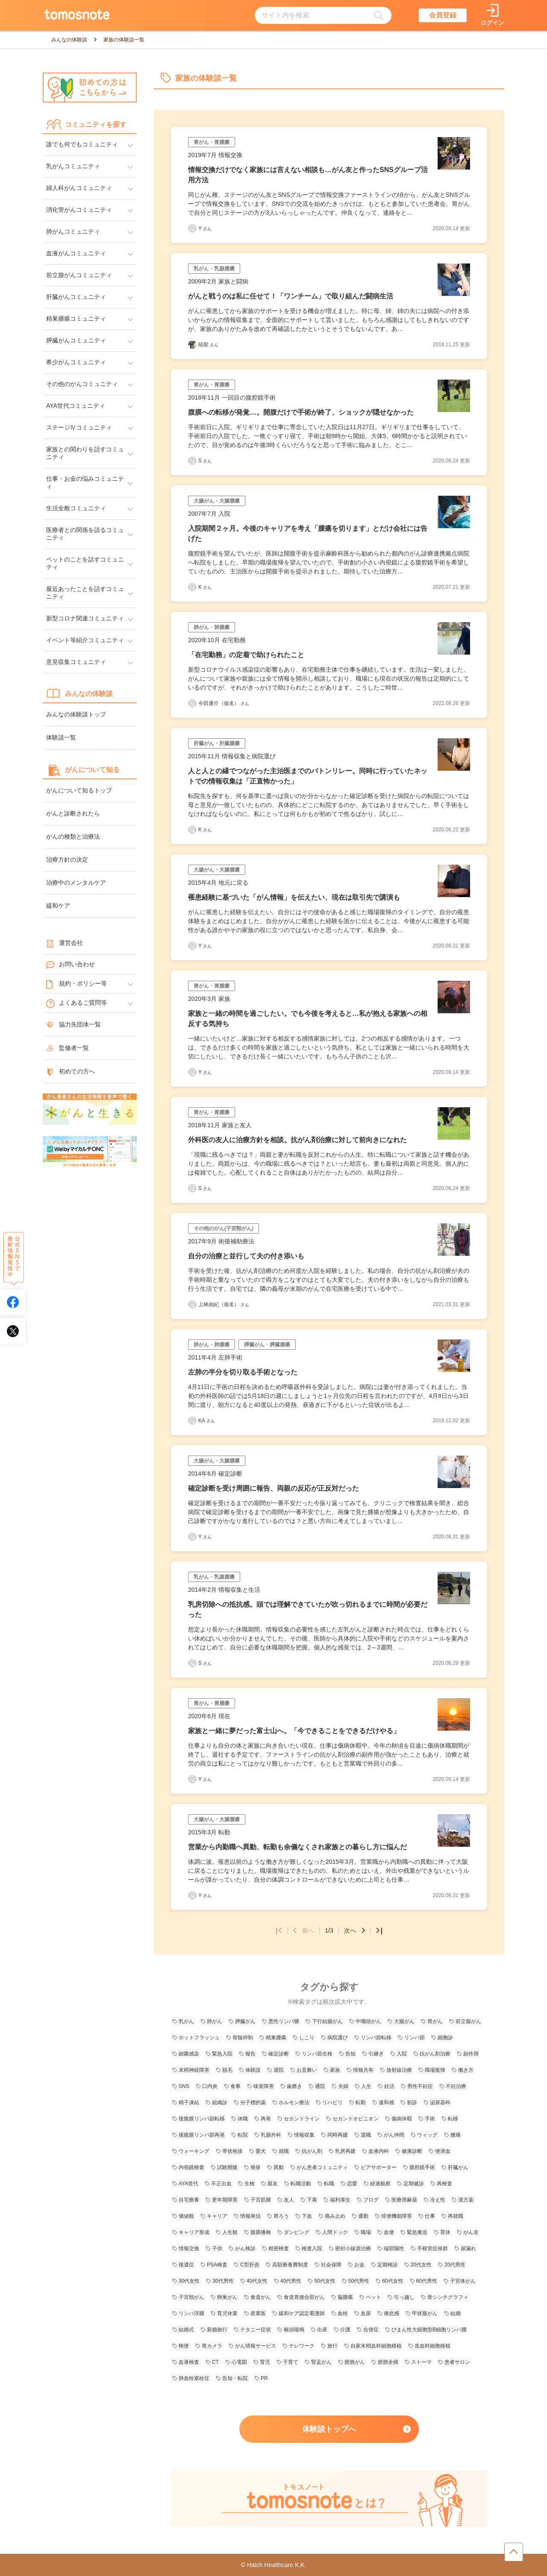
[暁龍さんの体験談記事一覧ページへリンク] (192, 344)
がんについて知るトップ (79, 790)
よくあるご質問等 (76, 1003)
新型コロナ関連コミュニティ (85, 618)
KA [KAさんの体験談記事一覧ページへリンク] (206, 1420)
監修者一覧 (67, 1047)
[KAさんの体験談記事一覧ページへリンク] (192, 1420)
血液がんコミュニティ (76, 253)
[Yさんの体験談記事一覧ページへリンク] (192, 228)
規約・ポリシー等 (76, 984)
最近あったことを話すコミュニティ (85, 592)
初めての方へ (70, 1071)
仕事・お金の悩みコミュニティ (85, 482)
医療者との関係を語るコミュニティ (85, 533)
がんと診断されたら (73, 813)
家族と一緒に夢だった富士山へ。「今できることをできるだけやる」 (294, 1730)
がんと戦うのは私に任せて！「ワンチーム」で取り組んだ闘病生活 (290, 296)
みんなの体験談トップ (76, 714)
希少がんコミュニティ (76, 362)
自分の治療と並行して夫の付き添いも (246, 1256)
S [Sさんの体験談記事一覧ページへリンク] (205, 460)
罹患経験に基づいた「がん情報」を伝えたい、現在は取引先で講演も (294, 897)
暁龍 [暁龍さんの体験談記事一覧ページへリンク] (208, 344)
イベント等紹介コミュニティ (85, 640)
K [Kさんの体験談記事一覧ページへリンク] (205, 587)
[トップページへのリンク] (77, 15)
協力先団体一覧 (73, 1024)
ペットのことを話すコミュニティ (85, 563)
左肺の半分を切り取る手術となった (242, 1372)
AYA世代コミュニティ (75, 405)
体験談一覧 (61, 737)
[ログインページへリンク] (492, 15)
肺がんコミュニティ (73, 231)
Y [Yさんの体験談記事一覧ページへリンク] (205, 228)
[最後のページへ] (376, 1930)
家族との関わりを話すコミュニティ (85, 453)
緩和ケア (58, 905)
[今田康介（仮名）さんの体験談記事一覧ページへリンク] (192, 703)
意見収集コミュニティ (76, 661)
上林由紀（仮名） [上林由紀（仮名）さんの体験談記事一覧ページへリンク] (223, 1304)
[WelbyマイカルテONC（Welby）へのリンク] (90, 1152)
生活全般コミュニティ (76, 508)
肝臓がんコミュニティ (76, 296)
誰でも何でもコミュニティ (82, 144)
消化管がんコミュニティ (79, 209)
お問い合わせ (70, 964)
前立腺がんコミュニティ (79, 275)
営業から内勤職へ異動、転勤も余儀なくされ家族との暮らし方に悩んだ (297, 1847)
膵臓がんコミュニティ (76, 340)
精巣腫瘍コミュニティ (76, 318)
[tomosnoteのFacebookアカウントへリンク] (13, 1302)
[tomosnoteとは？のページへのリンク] (329, 2525)
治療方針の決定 (67, 859)
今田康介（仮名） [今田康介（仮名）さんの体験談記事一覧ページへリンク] (223, 703)
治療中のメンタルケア (76, 882)
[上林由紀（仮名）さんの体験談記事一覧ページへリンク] (192, 1304)
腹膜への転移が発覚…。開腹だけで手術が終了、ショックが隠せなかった (301, 412)
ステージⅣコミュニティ (79, 427)
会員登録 (442, 15)
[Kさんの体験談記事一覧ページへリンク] (192, 587)
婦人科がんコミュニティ (79, 187)
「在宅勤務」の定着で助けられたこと (246, 654)
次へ (354, 1930)
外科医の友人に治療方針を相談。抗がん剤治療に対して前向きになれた (297, 1139)
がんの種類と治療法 (73, 836)
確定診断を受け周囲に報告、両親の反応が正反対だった (273, 1488)
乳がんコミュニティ (73, 166)
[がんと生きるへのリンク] (90, 1110)
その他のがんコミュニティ (82, 383)
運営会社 (64, 942)
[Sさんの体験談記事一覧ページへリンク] (192, 460)
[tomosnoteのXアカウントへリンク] (13, 1331)
